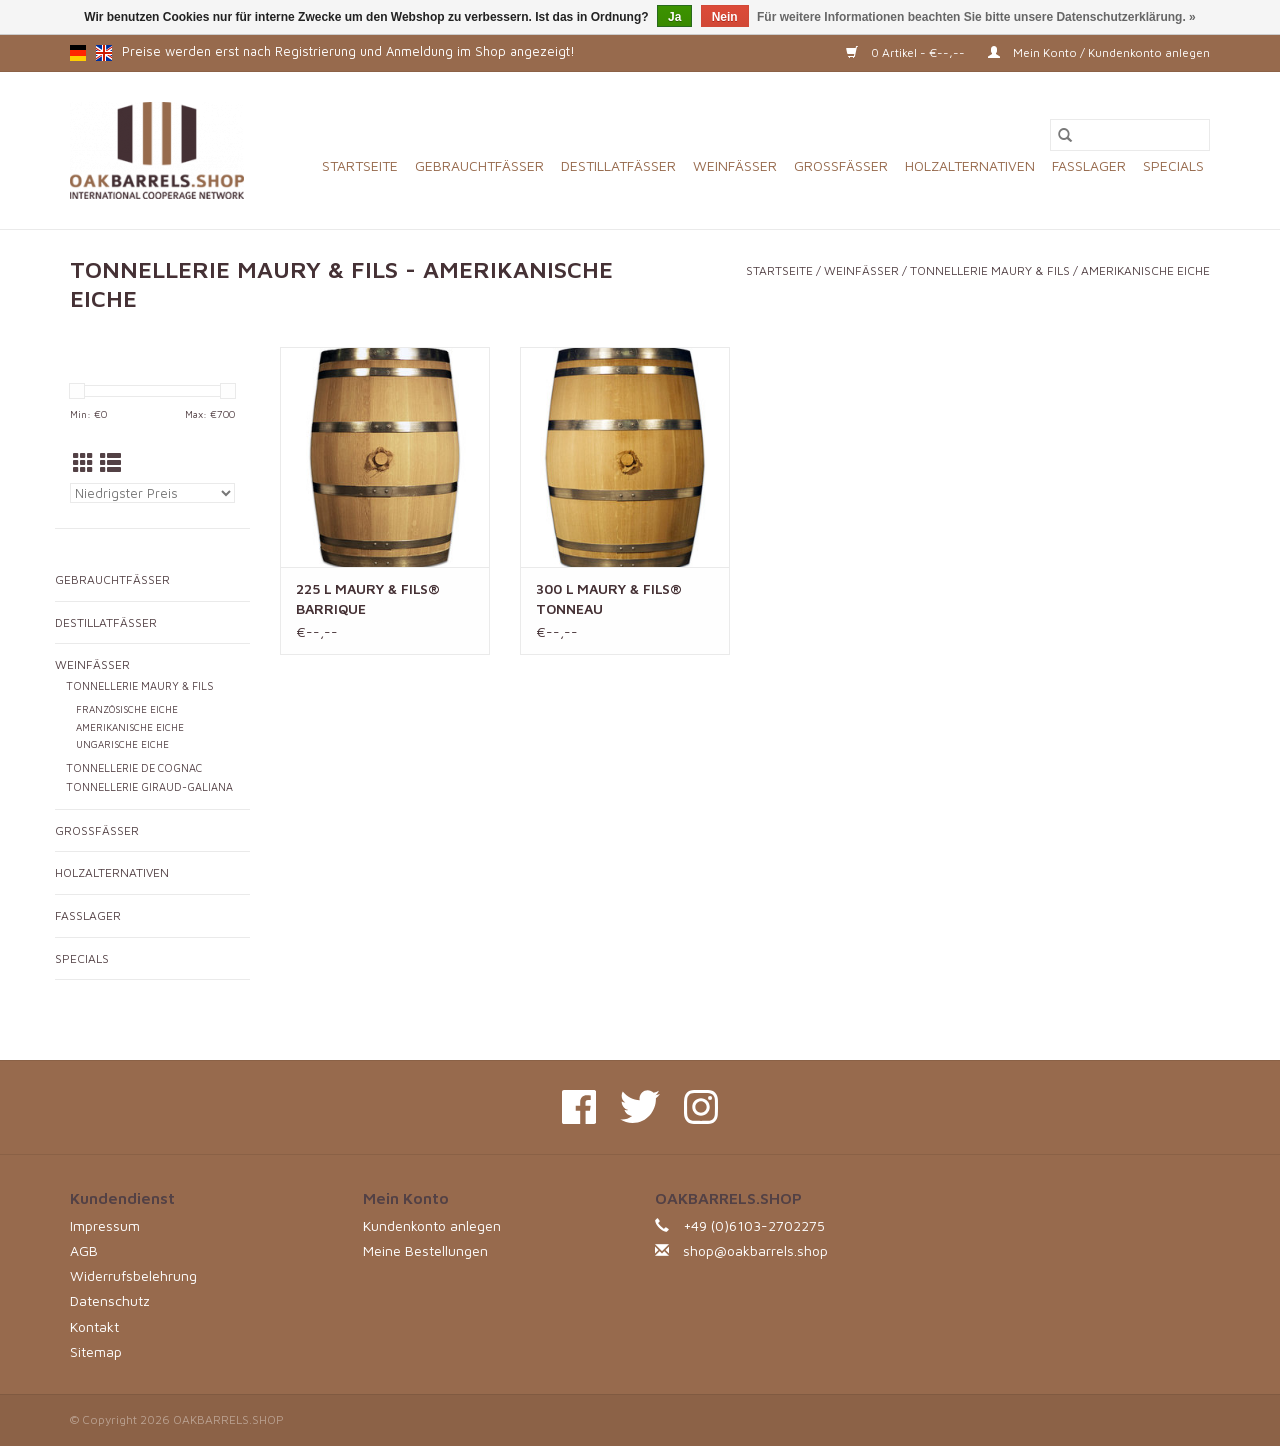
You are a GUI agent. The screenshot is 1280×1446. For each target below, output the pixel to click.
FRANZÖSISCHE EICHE (127, 709)
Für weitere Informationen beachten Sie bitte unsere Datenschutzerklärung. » (976, 17)
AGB (84, 1250)
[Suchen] (1130, 135)
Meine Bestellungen (425, 1250)
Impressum (105, 1225)
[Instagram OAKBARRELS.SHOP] (701, 1107)
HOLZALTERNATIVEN (970, 165)
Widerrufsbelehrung (133, 1275)
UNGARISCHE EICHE (122, 744)
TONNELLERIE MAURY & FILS (990, 270)
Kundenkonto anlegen (432, 1225)
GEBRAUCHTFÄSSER (479, 165)
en (104, 53)
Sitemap (96, 1351)
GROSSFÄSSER (841, 165)
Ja (674, 17)
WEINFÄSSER (735, 165)
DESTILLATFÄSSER (618, 165)
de (78, 53)
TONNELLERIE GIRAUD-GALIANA (149, 787)
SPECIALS (1173, 165)
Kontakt (94, 1326)
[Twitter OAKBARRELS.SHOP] (640, 1107)
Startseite (360, 165)
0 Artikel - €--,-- (907, 52)
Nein (725, 17)
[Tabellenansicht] (83, 463)
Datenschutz (110, 1300)
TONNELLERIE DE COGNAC (134, 768)
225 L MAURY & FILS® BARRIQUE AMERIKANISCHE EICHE (372, 599)
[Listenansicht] (110, 463)
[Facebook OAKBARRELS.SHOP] (579, 1107)
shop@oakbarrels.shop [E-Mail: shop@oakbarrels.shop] (755, 1250)
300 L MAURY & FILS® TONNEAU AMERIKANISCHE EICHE (612, 599)
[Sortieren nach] (152, 493)
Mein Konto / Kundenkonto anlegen (1099, 52)
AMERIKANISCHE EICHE (1145, 270)
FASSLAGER (1089, 165)
